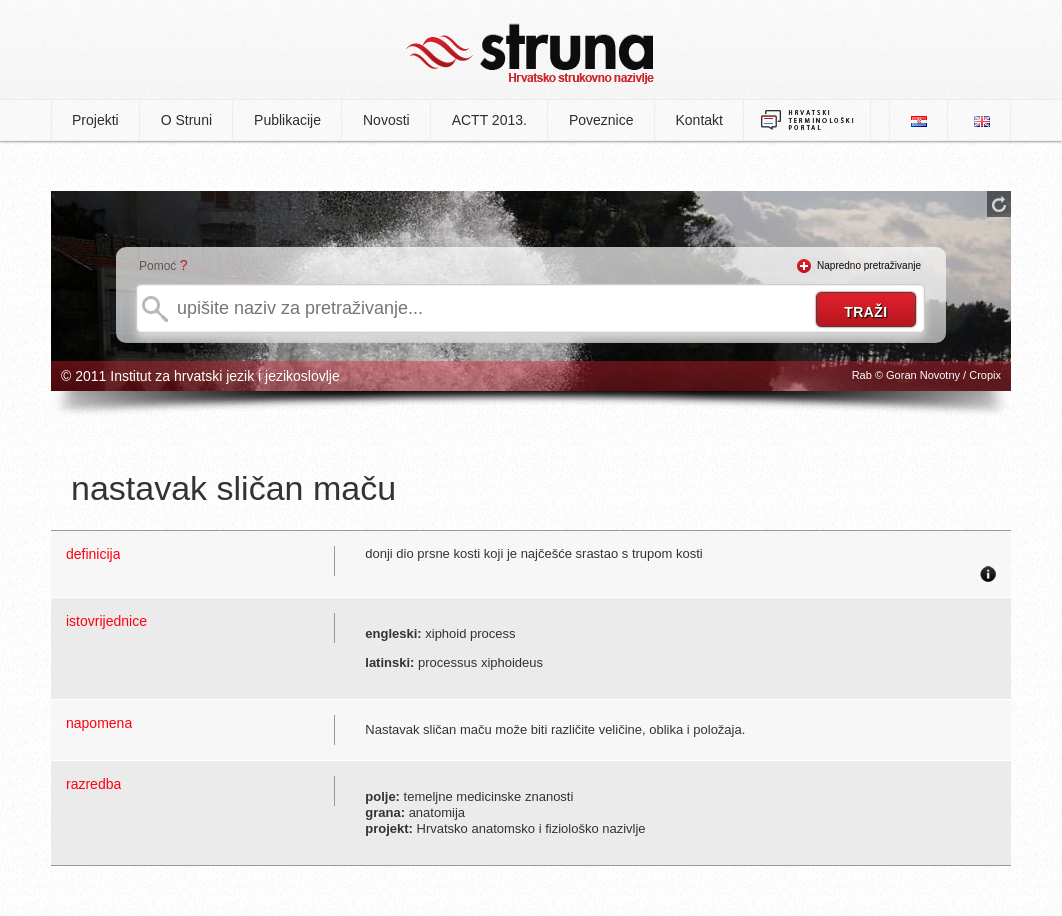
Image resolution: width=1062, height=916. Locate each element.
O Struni (186, 120)
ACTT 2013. (489, 120)
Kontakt (699, 120)
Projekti (95, 120)
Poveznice (601, 120)
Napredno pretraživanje (869, 265)
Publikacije (287, 120)
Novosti (386, 120)
